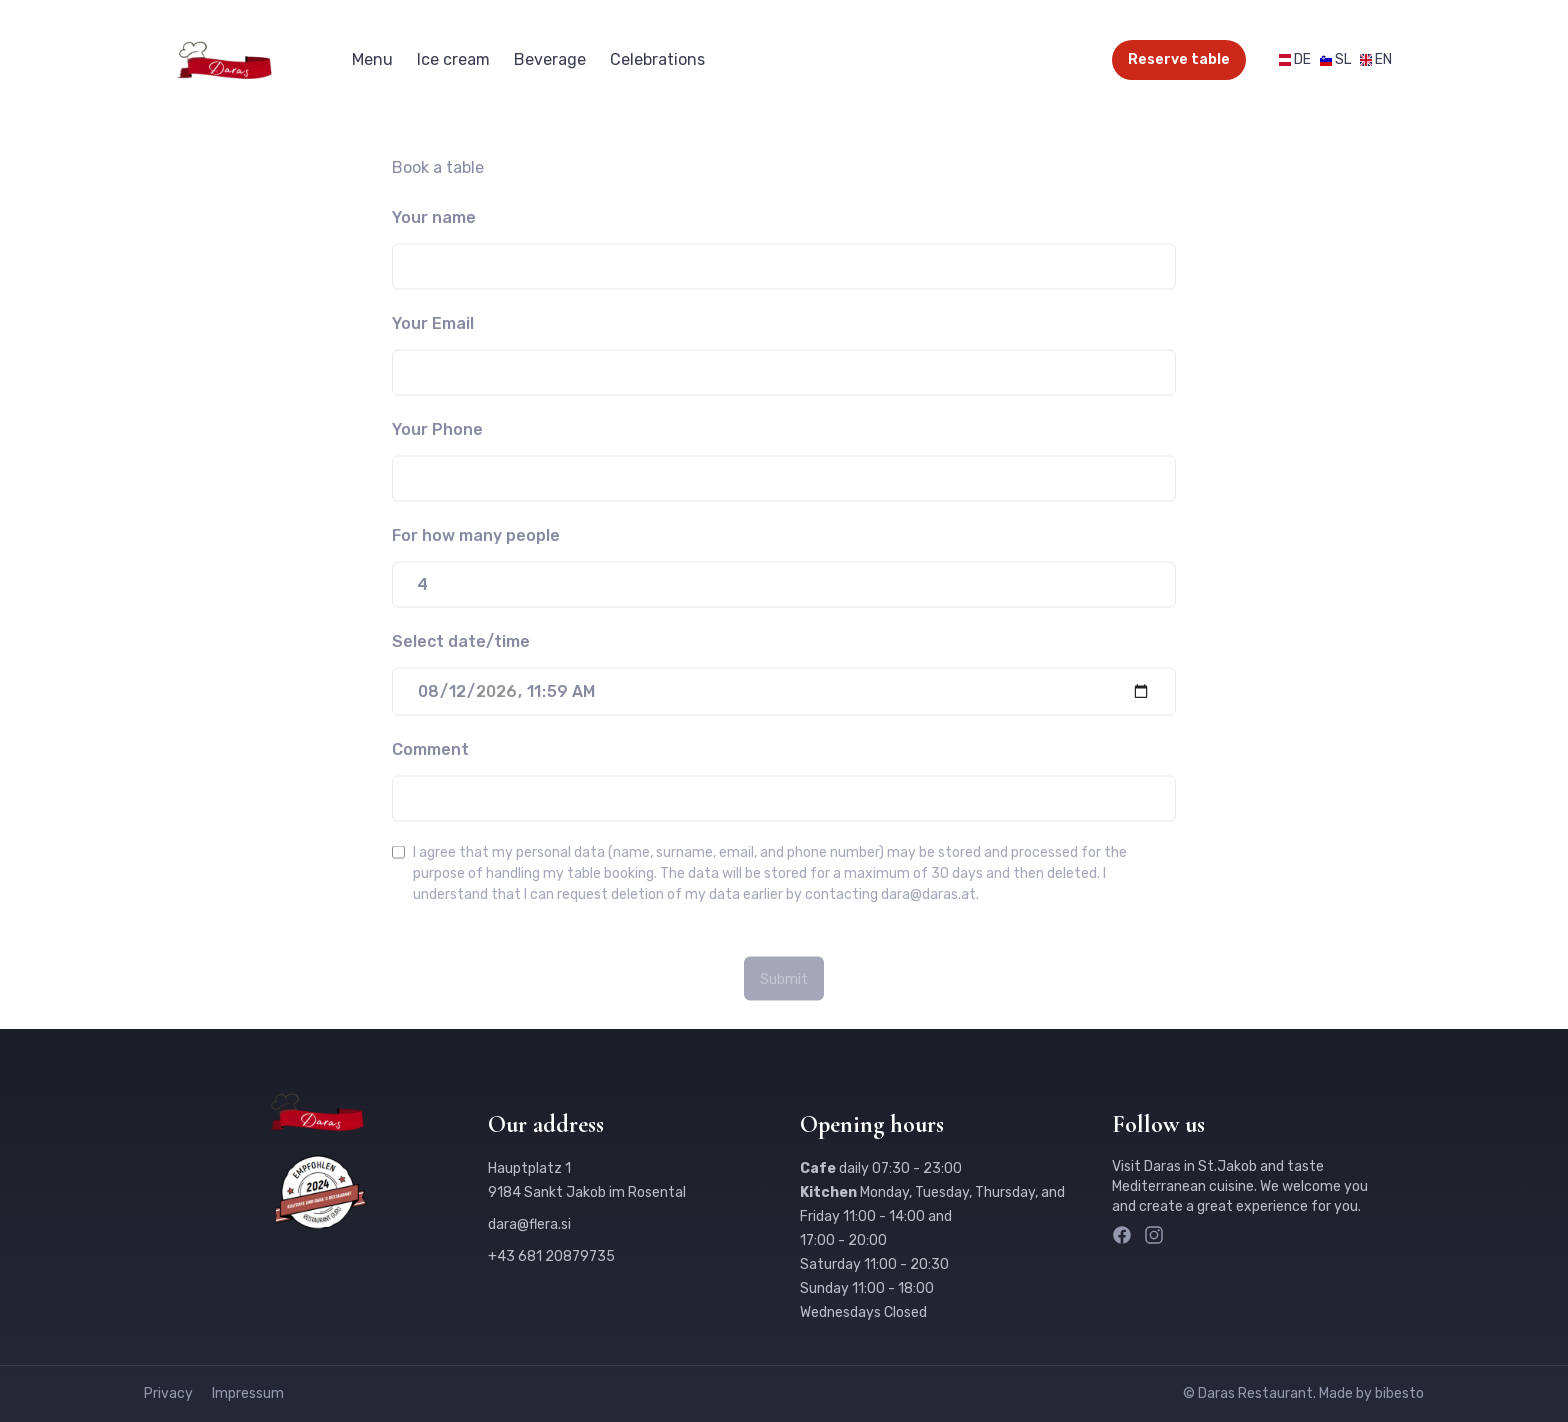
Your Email (433, 327)
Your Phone (437, 433)
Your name (434, 221)
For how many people (476, 539)
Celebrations (657, 59)
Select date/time (461, 645)
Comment (430, 753)
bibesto (1399, 1393)
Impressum (248, 1393)
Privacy (170, 1393)
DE (1302, 59)
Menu (372, 59)
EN (1383, 59)
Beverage (550, 59)
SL (1343, 59)
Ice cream (453, 59)
